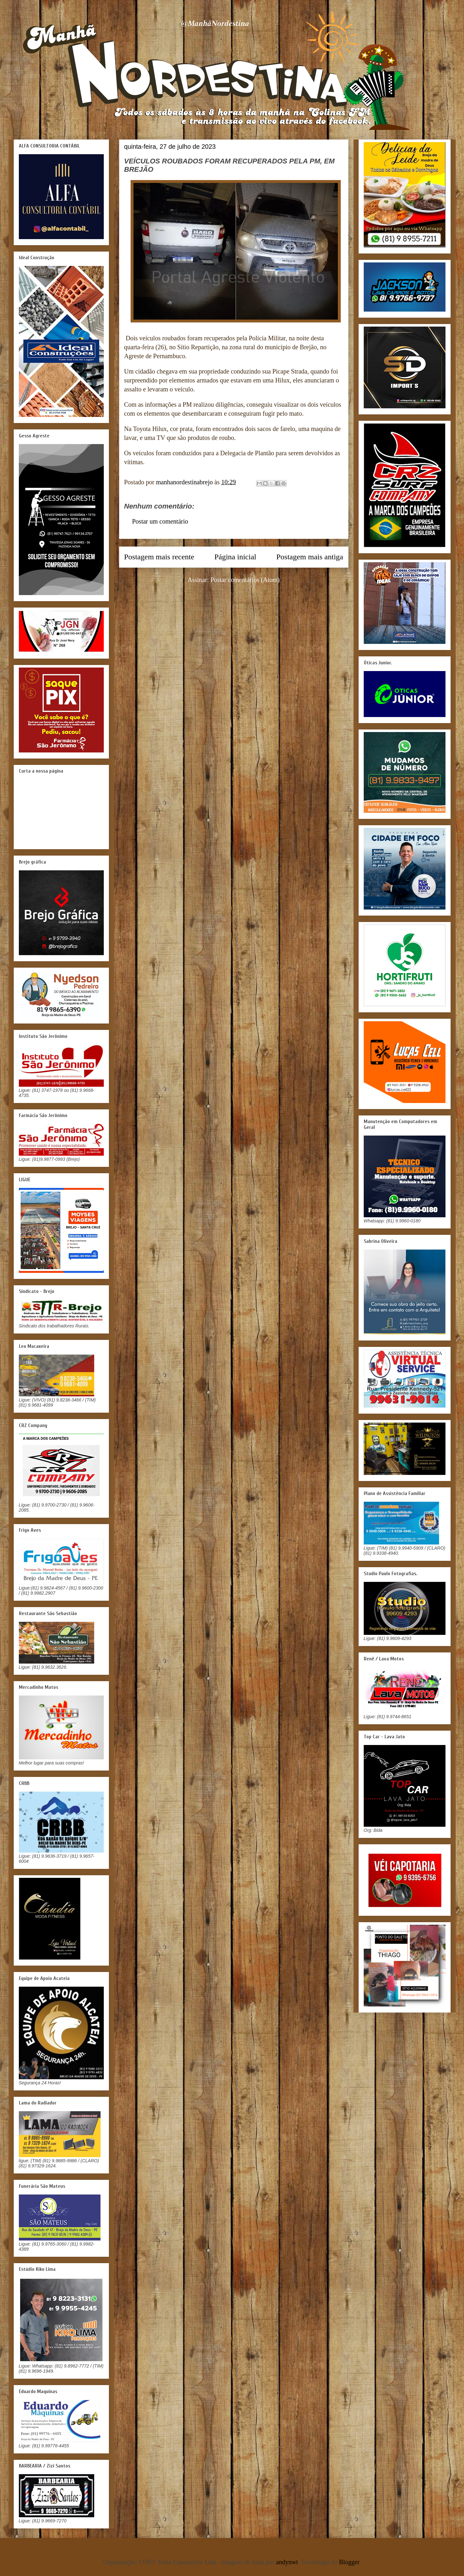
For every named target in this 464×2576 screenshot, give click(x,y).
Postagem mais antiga (309, 557)
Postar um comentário (160, 521)
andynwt (287, 2561)
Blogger (349, 2561)
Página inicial (235, 557)
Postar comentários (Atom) (245, 579)
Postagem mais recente (159, 557)
